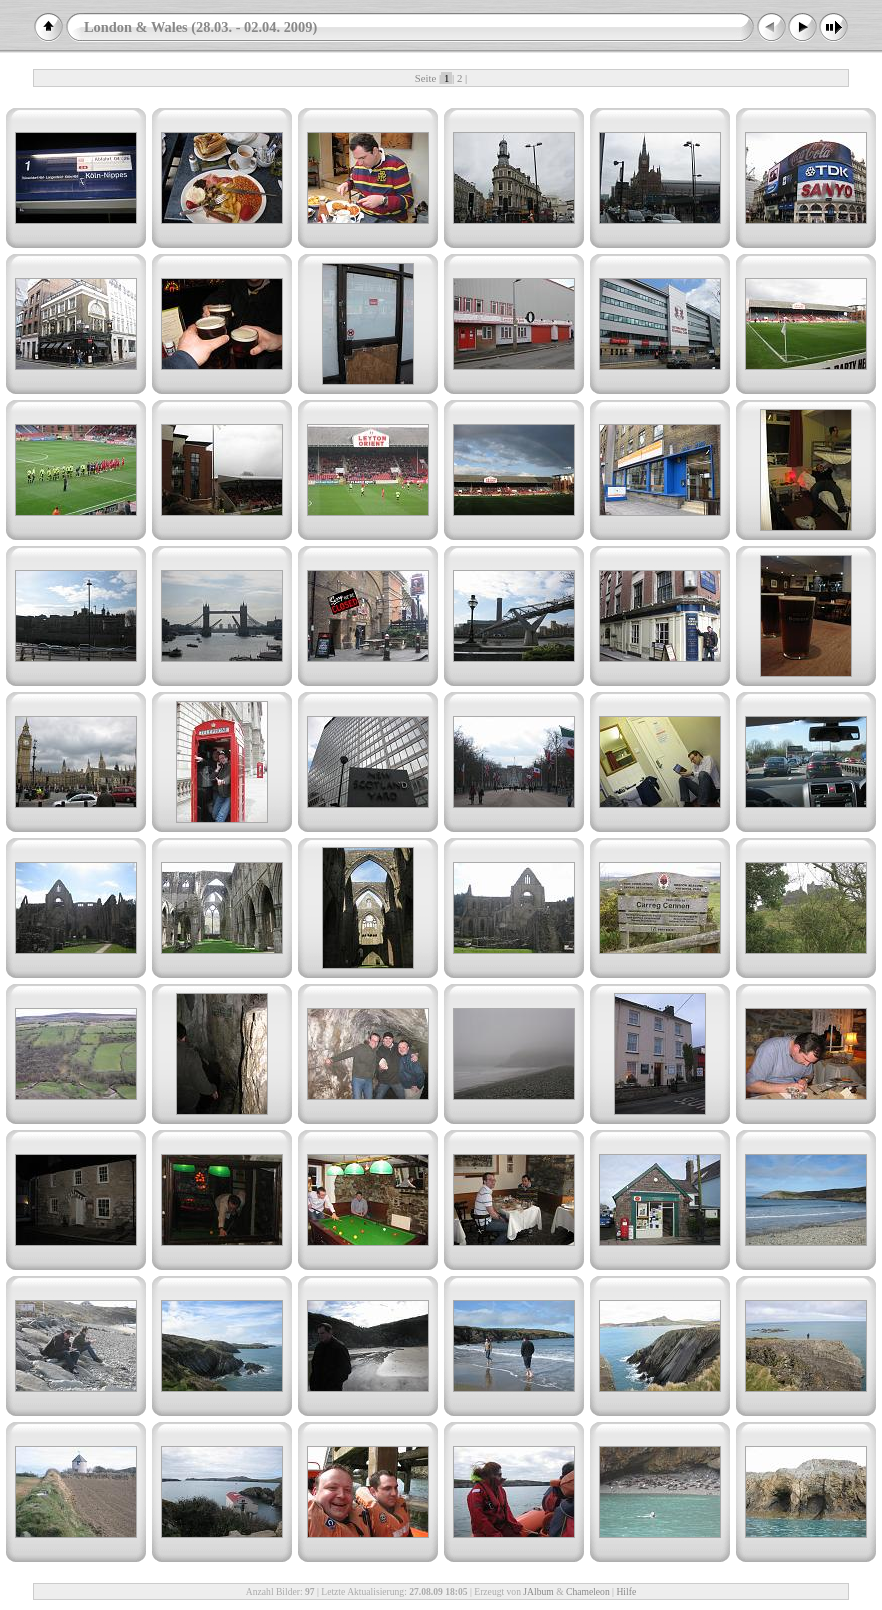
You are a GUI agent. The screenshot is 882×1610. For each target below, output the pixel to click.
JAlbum (538, 1591)
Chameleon (588, 1591)
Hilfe (626, 1591)
